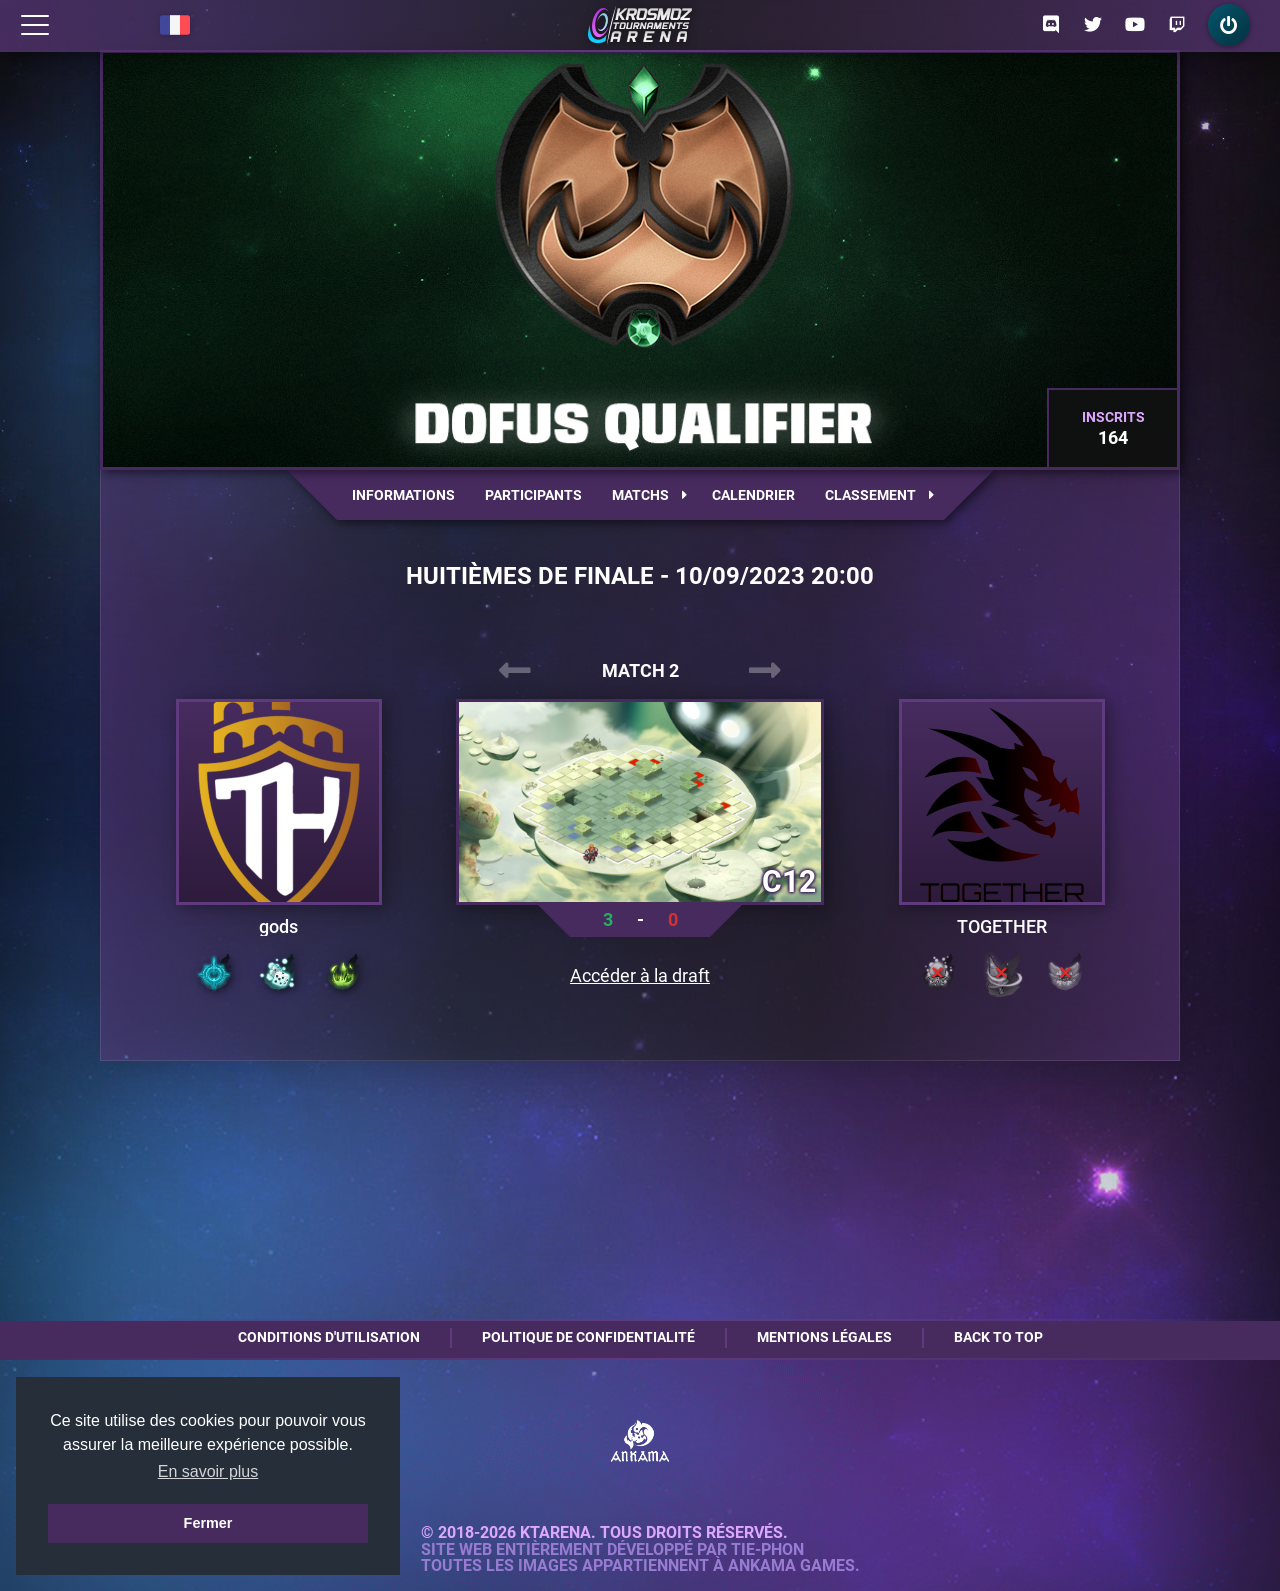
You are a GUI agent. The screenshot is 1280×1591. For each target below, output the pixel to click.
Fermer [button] (208, 1523)
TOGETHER (1002, 927)
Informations (403, 495)
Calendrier (753, 495)
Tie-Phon (767, 1550)
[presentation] (515, 671)
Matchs (649, 495)
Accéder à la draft (640, 976)
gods (278, 927)
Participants (533, 495)
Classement (879, 495)
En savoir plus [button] (208, 1471)
